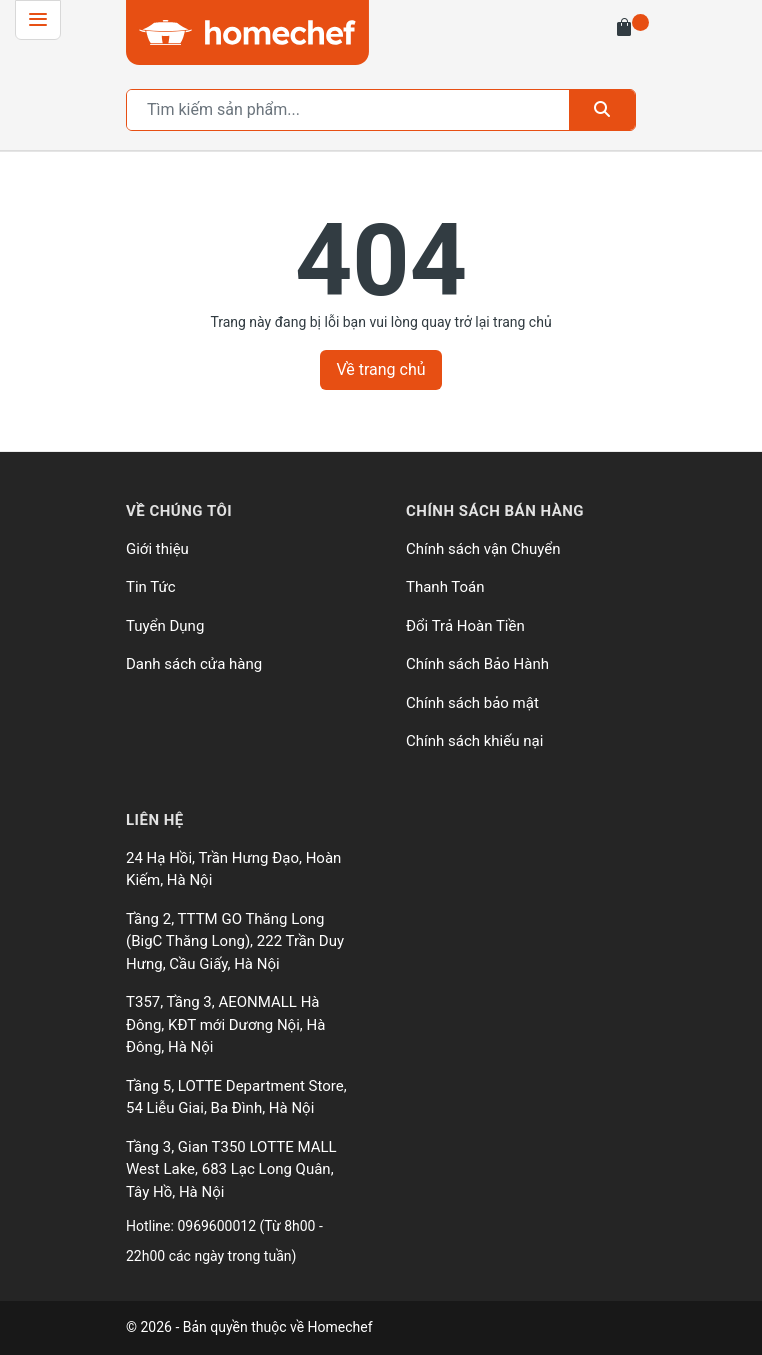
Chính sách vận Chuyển (483, 549)
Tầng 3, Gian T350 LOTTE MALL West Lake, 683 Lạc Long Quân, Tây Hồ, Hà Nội (231, 1169)
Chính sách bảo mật (472, 703)
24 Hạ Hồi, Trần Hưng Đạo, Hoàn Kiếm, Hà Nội (233, 869)
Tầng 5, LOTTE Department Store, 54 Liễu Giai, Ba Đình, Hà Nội (236, 1097)
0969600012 (218, 1226)
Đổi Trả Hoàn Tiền (465, 626)
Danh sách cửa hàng (194, 664)
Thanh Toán (445, 587)
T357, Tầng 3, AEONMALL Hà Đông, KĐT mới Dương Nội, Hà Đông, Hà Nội (225, 1024)
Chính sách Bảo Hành (477, 664)
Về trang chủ (380, 369)
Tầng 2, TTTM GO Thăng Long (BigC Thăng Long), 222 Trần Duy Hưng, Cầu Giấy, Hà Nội (235, 941)
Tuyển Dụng (165, 626)
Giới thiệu (157, 549)
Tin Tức (151, 587)
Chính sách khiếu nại (474, 741)
